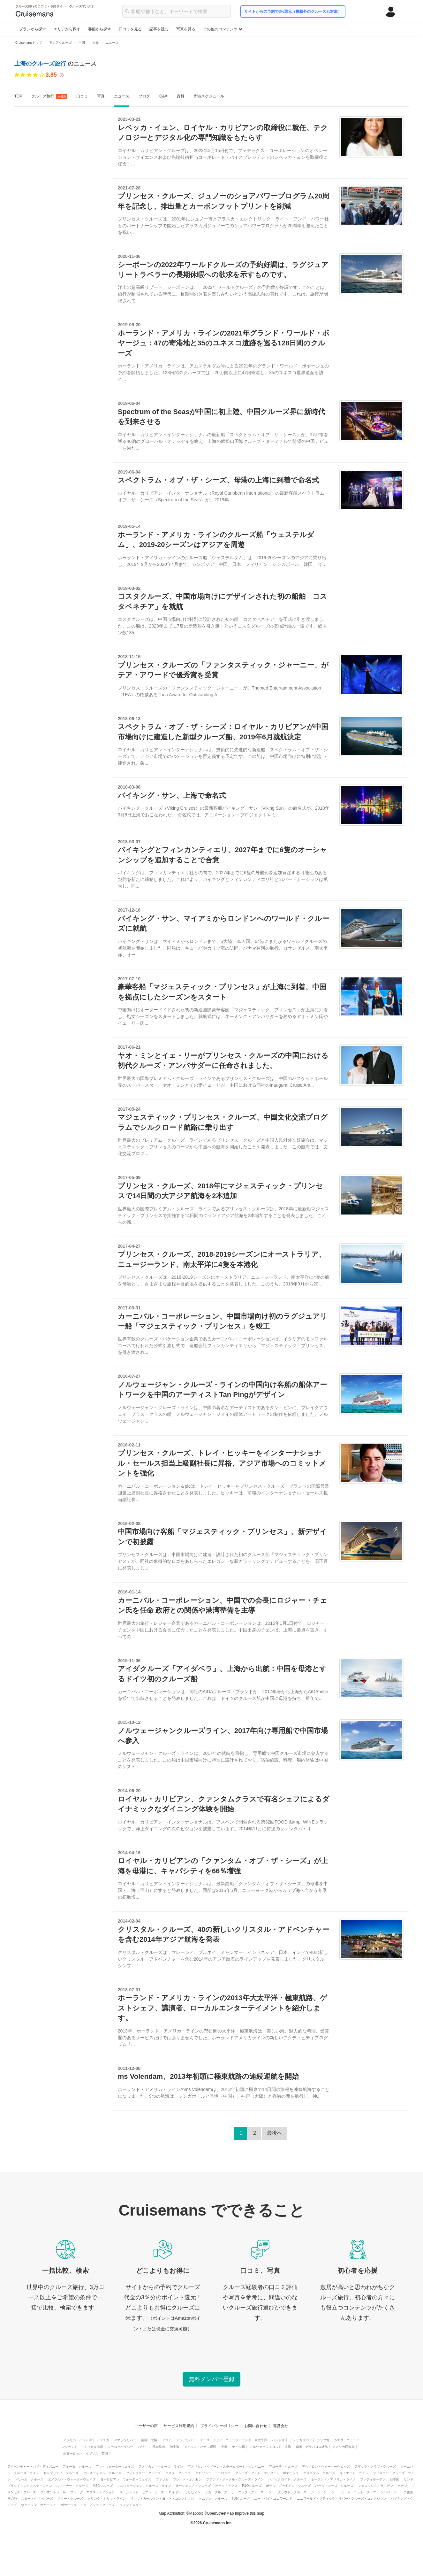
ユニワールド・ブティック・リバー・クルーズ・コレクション (341, 2498)
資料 (180, 96)
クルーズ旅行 (49, 96)
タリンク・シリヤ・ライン (106, 2498)
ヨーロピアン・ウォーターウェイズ (125, 2479)
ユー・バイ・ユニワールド (273, 2498)
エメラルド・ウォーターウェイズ (72, 2479)
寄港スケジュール (208, 96)
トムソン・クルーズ (213, 2498)
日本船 (394, 2479)
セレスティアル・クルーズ (102, 2473)
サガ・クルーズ (216, 2492)
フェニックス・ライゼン (375, 2485)
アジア (166, 2440)
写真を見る (185, 29)
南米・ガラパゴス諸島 (312, 2447)
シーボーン (319, 2492)
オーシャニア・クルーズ (193, 2485)
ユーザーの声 (146, 2426)
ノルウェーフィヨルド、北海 (270, 2447)
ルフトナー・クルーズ (72, 2485)
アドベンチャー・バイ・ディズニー (32, 2466)
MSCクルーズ (102, 2485)
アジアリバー (185, 2440)
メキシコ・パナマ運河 (200, 2447)
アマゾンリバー (125, 2440)
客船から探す (99, 29)
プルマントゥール (53, 2492)
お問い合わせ (255, 2426)
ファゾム (162, 2479)
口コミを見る (130, 29)
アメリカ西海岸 (343, 2447)
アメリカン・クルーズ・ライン (161, 2466)
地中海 (174, 2447)
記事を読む (159, 29)
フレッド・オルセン (187, 2479)
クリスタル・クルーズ (319, 2473)
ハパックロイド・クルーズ (287, 2479)
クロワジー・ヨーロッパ (212, 2473)
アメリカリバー (301, 2440)
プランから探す (32, 29)
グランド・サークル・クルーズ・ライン (235, 2479)
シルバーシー (389, 2492)
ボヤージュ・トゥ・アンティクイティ (88, 2505)
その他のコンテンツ (222, 29)
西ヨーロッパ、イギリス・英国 (85, 2453)
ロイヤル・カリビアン (184, 2492)
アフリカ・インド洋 (77, 2440)
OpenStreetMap (220, 2513)
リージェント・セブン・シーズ (141, 2492)
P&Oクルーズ (251, 2485)
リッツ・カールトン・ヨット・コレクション (162, 2498)
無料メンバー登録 (212, 2379)
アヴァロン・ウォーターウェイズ (326, 2466)
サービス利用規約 (178, 2426)
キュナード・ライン (354, 2473)
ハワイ (142, 2447)
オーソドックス (226, 2485)
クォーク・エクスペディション (92, 2492)
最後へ (274, 2133)
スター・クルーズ (70, 2498)
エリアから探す (67, 29)
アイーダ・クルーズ (77, 2466)
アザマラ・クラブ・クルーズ (375, 2466)
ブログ (144, 96)
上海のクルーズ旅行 (41, 63)
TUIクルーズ (241, 2498)
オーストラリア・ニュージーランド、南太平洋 (233, 2440)
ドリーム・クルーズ (29, 2479)
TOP (18, 96)
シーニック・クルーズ (248, 2492)
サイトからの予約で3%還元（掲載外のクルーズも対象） (293, 11)
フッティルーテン (373, 2479)
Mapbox (196, 2513)
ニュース (121, 96)
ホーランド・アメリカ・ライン (333, 2479)
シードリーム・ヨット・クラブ (353, 2492)
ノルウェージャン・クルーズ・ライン (144, 2485)
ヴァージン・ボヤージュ (38, 2505)
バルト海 (278, 2440)
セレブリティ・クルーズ (61, 2473)
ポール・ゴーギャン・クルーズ (288, 2485)
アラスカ (102, 2440)
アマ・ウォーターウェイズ (115, 2466)
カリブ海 (323, 2440)
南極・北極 (149, 2440)
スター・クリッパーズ (37, 2498)
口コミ (82, 96)
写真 (101, 96)
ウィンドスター (130, 2505)
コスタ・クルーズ (178, 2473)
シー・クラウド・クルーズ (287, 2492)
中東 (224, 2447)
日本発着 (158, 2447)
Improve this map (249, 2513)
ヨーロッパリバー (120, 2447)
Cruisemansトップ (28, 42)
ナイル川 (238, 2447)
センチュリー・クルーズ (143, 2473)
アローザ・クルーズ (283, 2466)
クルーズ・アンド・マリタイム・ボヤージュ (267, 2473)
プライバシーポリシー (219, 2426)
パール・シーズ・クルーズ (334, 2485)
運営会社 (280, 2426)
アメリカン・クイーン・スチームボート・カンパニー (226, 2466)
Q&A (163, 96)
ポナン (402, 2485)
